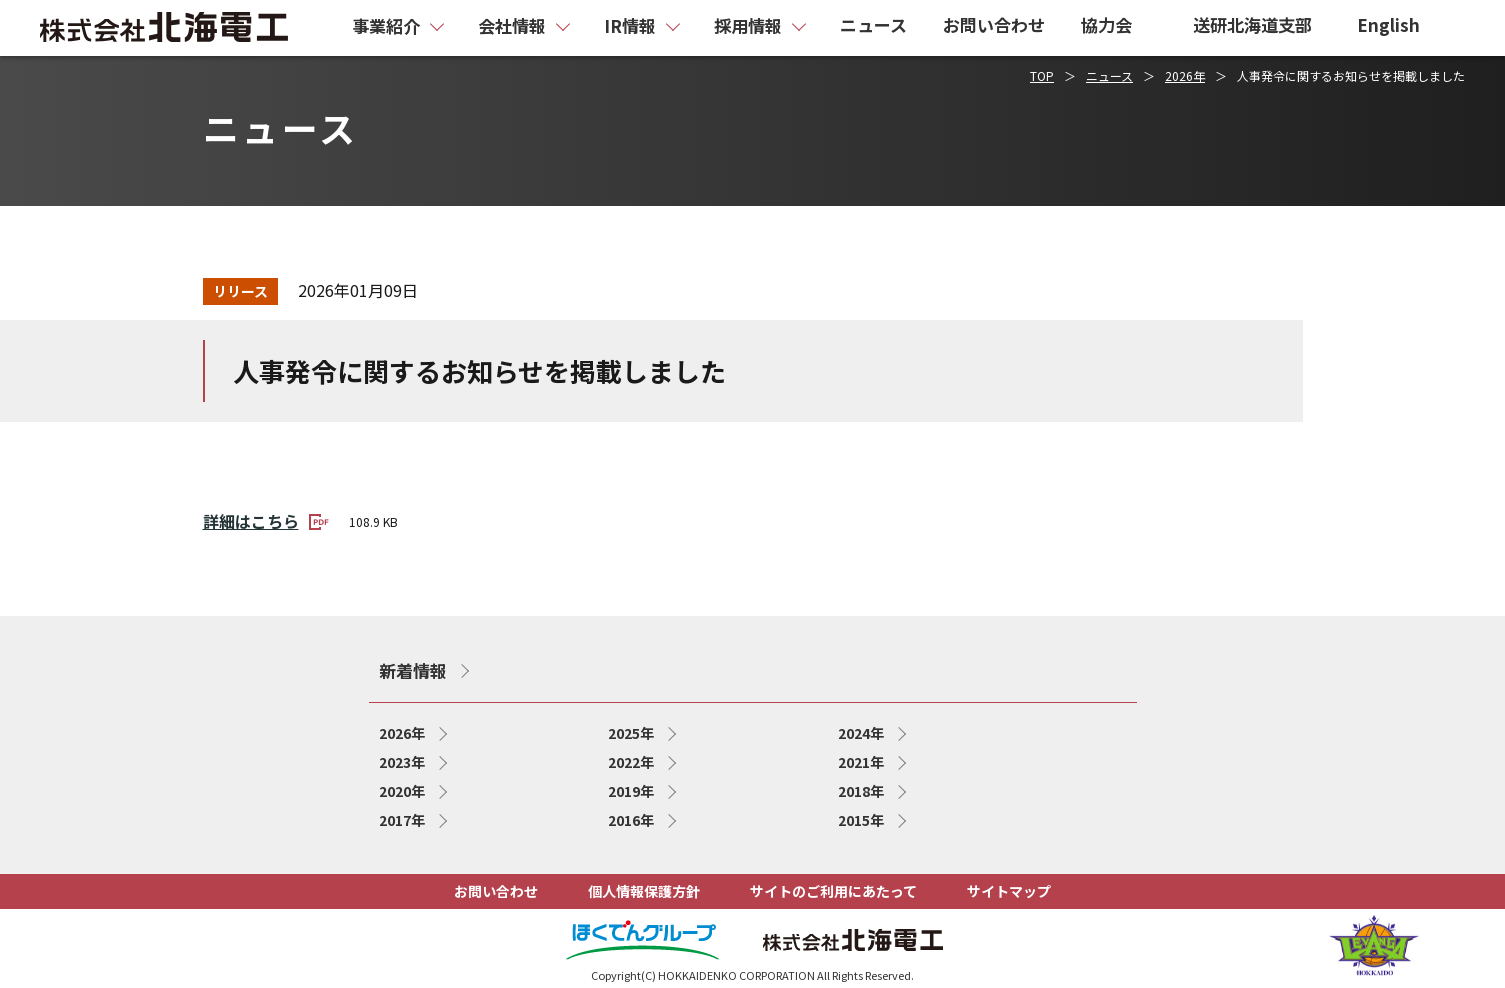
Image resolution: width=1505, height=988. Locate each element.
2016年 (631, 820)
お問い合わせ (496, 891)
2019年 (631, 791)
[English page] (1399, 28)
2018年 (861, 791)
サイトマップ (1009, 891)
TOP (1042, 75)
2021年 (861, 762)
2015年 (861, 820)
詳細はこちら (266, 520)
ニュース (1109, 75)
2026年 (1185, 75)
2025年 (631, 733)
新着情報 (413, 670)
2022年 (631, 762)
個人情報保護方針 (644, 891)
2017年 (402, 820)
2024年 (861, 733)
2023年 (402, 762)
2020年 (402, 791)
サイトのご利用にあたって (833, 891)
